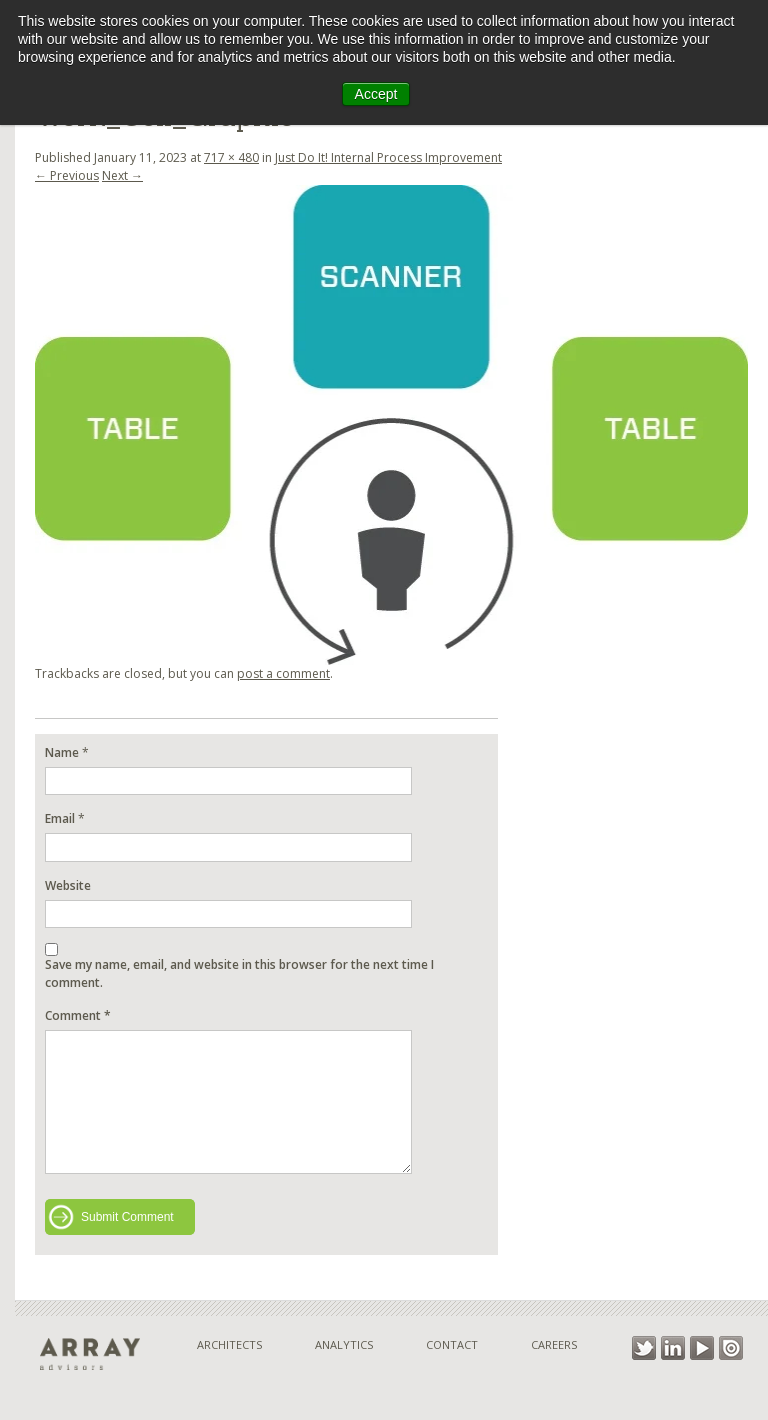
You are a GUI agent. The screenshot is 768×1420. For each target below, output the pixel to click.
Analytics (344, 1344)
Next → (122, 175)
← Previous (67, 175)
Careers (554, 1344)
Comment (78, 1015)
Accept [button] (376, 94)
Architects (229, 1344)
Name (62, 752)
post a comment (283, 673)
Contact (452, 1344)
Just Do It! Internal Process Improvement (388, 157)
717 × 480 (231, 157)
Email (60, 818)
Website (68, 885)
